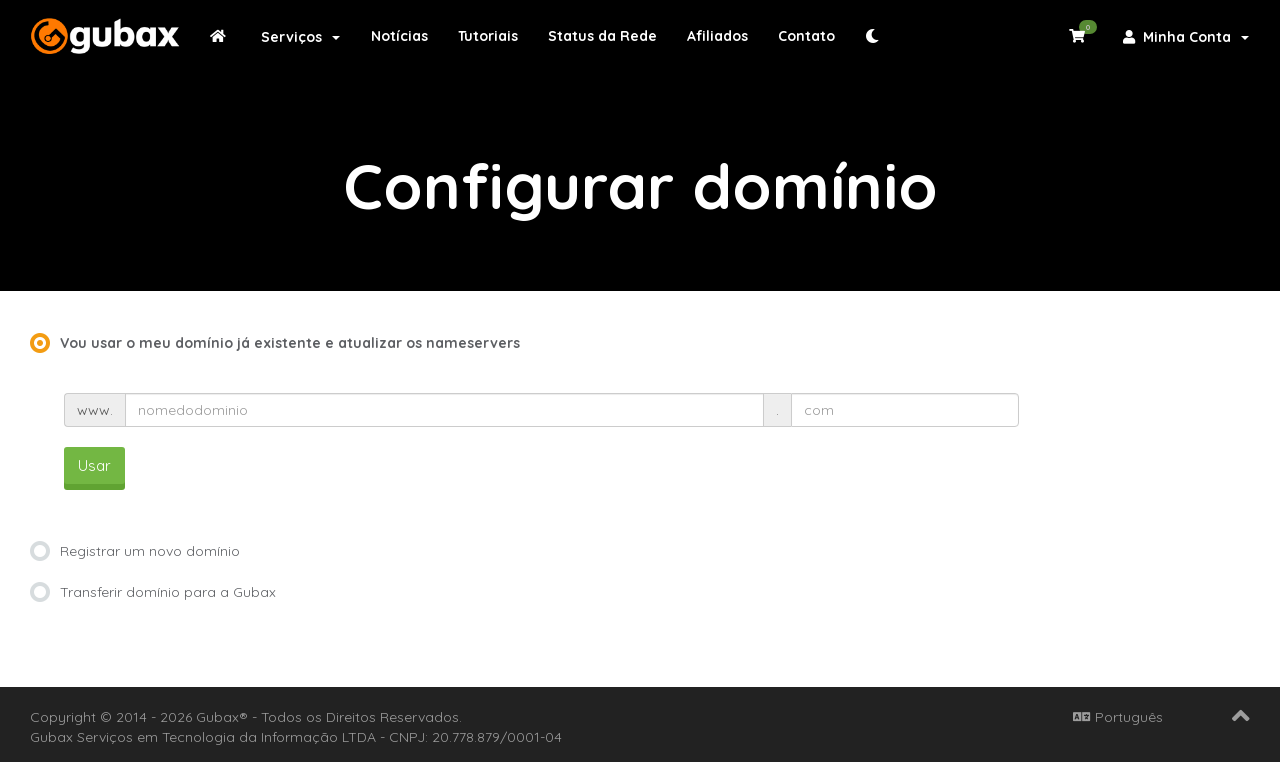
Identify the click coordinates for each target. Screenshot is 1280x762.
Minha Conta (1186, 37)
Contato (806, 36)
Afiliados (717, 36)
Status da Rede (602, 36)
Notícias (399, 36)
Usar (94, 465)
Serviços (300, 37)
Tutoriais (488, 36)
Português (1118, 717)
